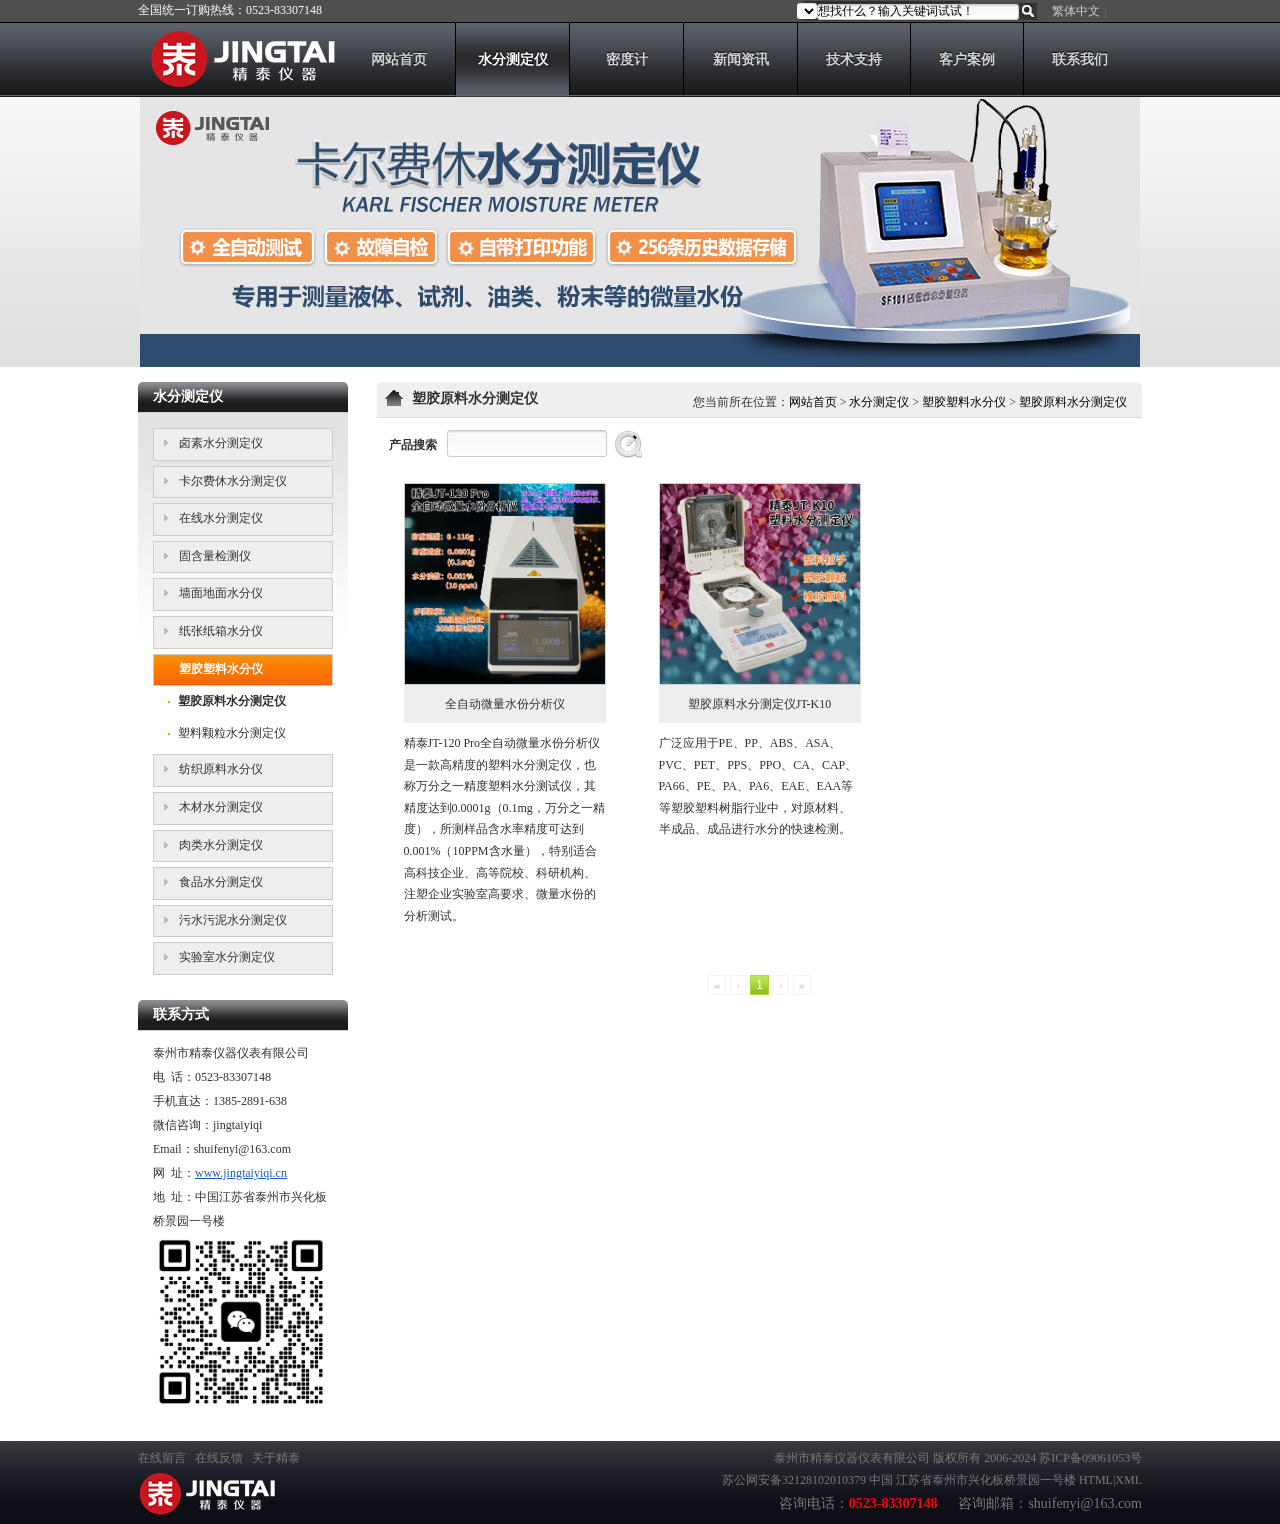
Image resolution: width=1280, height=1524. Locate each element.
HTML (1096, 1480)
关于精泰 (276, 1458)
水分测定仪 (879, 402)
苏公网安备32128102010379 (794, 1480)
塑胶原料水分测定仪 (1073, 402)
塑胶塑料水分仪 (964, 402)
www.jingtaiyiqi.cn (241, 1173)
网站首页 (813, 402)
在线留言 (162, 1458)
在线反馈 (219, 1458)
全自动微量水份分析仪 (505, 704)
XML (1128, 1480)
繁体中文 (1076, 11)
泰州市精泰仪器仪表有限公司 (852, 1458)
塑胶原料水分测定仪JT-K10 (760, 704)
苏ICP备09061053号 (1090, 1458)
